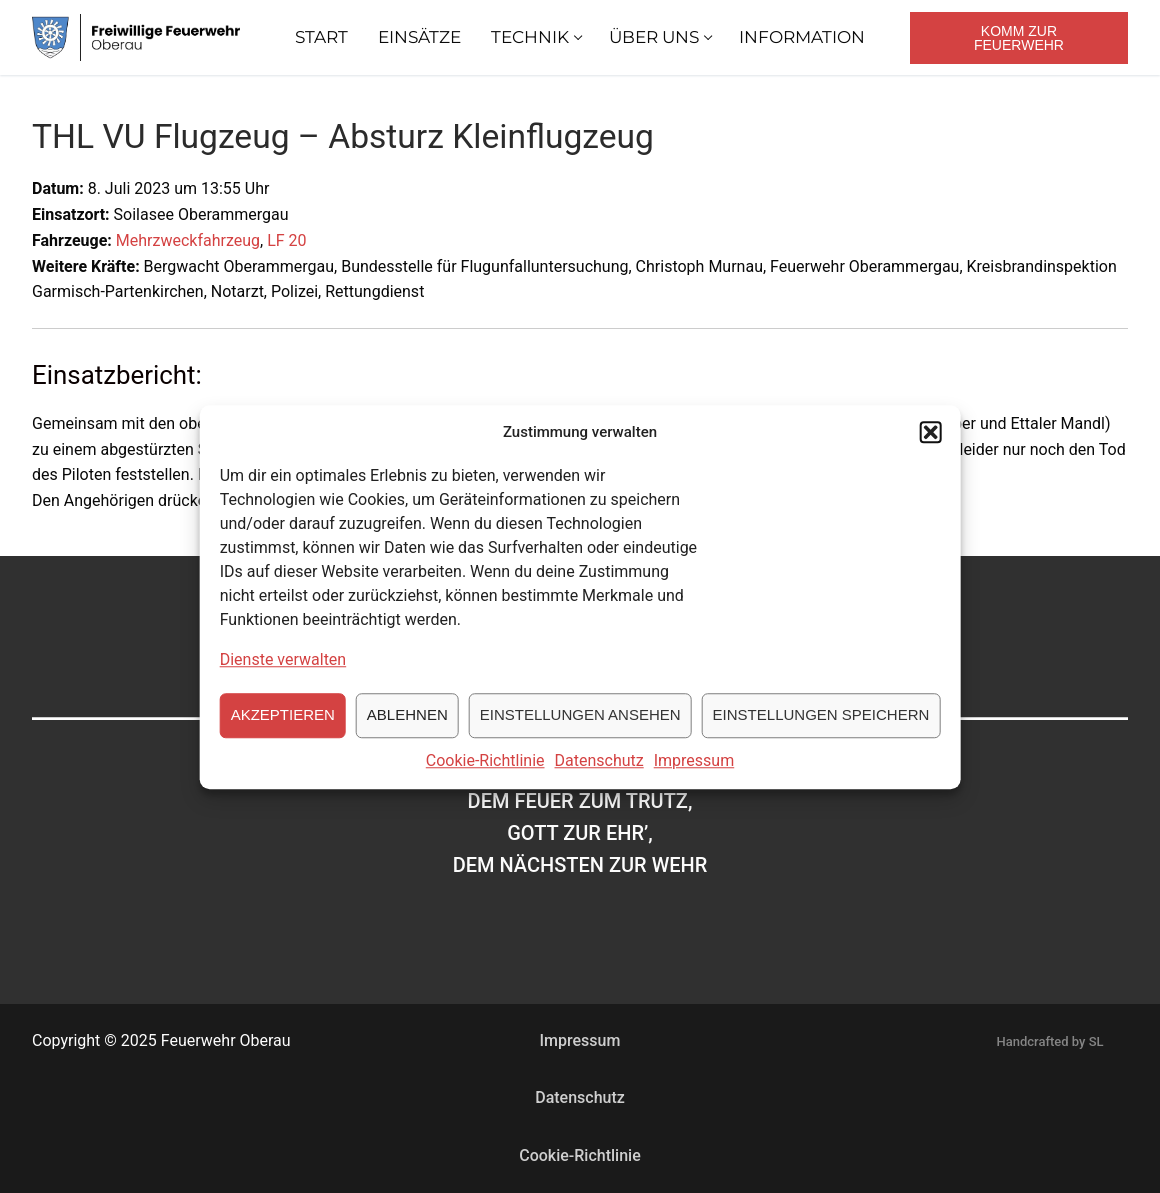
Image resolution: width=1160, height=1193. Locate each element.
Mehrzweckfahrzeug (188, 240)
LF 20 (286, 240)
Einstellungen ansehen (580, 730)
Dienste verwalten (283, 675)
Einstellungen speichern (821, 730)
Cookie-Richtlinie (485, 776)
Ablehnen (407, 730)
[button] (930, 448)
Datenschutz (599, 776)
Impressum (694, 776)
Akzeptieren (283, 730)
